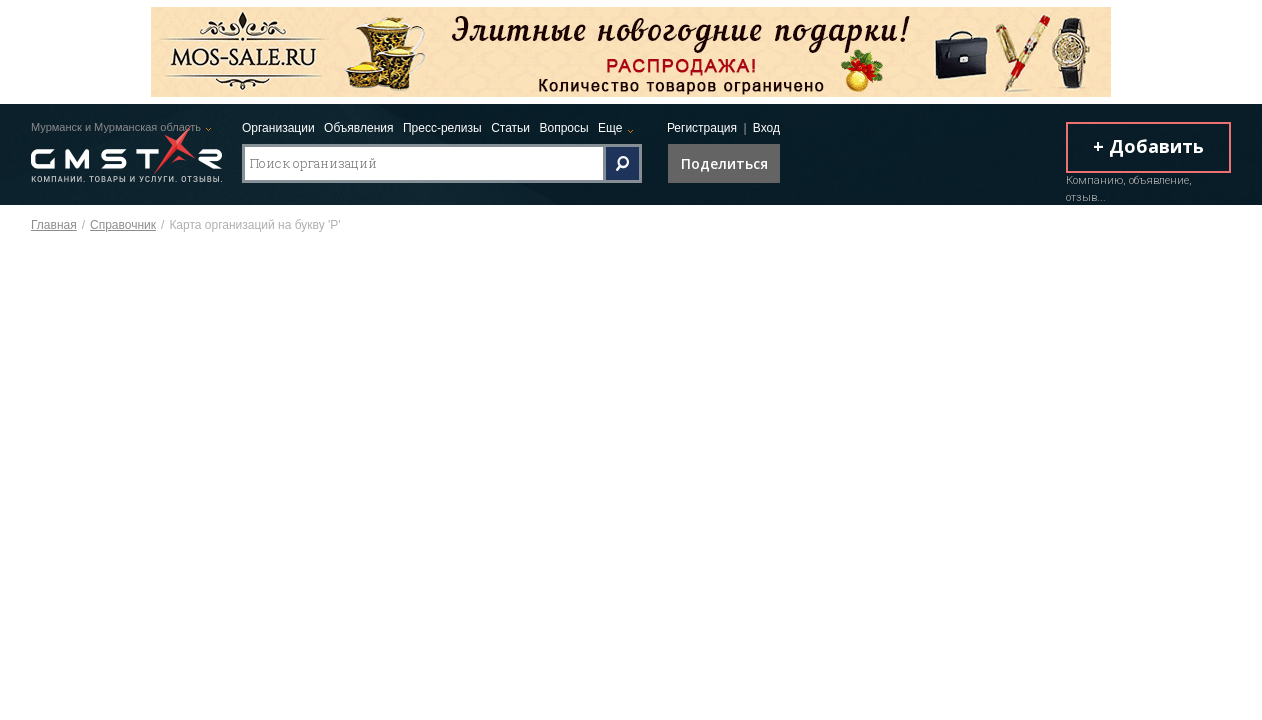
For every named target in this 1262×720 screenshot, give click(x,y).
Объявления (358, 128)
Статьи (510, 128)
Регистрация (702, 128)
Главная (54, 225)
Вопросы (563, 128)
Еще (610, 128)
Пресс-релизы (442, 128)
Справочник (123, 225)
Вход (766, 128)
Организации (278, 128)
